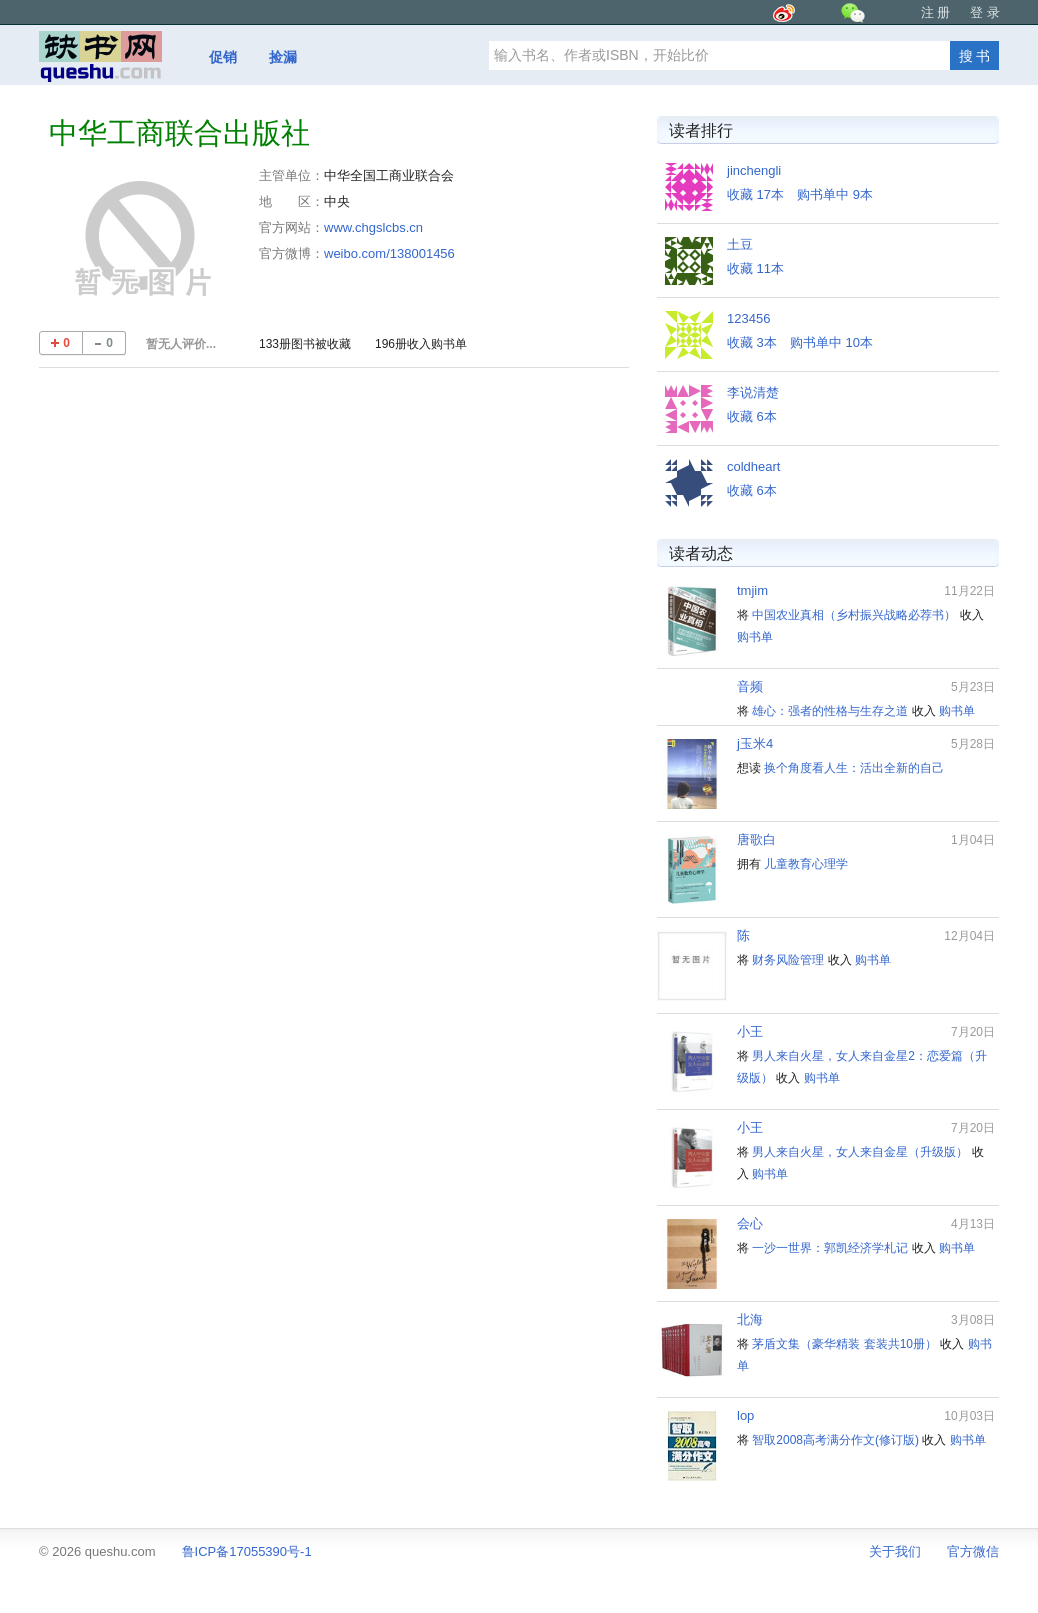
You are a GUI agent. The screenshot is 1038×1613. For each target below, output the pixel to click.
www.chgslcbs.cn (373, 227)
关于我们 (895, 1551)
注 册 (936, 12)
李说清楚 (753, 392)
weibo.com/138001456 (389, 253)
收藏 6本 (752, 416)
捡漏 (283, 57)
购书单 (755, 637)
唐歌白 (756, 839)
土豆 (740, 244)
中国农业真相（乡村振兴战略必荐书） (854, 615)
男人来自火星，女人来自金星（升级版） (860, 1152)
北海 (750, 1319)
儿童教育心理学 (806, 864)
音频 (750, 686)
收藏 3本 (752, 342)
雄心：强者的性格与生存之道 (830, 711)
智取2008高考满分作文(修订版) (835, 1440)
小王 (750, 1031)
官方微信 (973, 1551)
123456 (748, 318)
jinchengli (754, 170)
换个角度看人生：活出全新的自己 (854, 768)
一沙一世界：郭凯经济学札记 (830, 1248)
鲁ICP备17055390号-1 (247, 1551)
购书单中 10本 (831, 342)
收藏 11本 (755, 268)
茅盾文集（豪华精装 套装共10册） (844, 1344)
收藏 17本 (755, 194)
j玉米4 (755, 743)
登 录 (985, 12)
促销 (223, 57)
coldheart (753, 466)
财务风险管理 (788, 960)
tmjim (752, 590)
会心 (750, 1223)
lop (745, 1415)
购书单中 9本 (835, 194)
